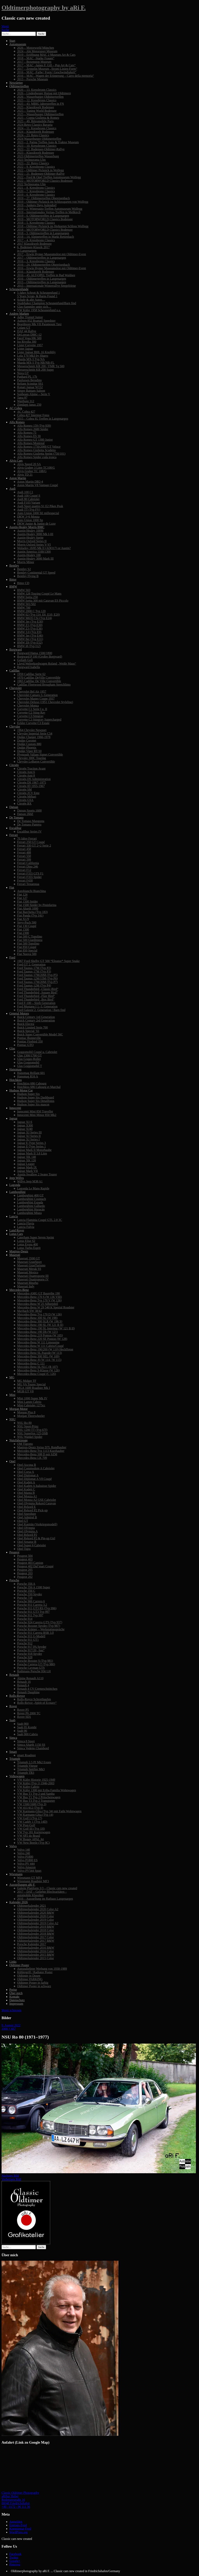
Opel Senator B (26, 1541)
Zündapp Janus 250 (29, 404)
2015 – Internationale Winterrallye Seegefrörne (46, 285)
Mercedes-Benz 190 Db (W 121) (37, 1331)
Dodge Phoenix (26, 747)
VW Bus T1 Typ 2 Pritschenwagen (38, 1797)
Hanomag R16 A (27, 1076)
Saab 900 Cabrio (27, 1734)
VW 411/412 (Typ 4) (30, 1807)
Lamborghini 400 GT (30, 1195)
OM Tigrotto (25, 1443)
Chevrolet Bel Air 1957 (31, 691)
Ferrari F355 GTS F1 (30, 873)
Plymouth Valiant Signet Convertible (40, 754)
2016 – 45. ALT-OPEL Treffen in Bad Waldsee (46, 275)
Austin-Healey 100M (30, 530)
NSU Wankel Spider (29, 1436)
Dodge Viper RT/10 (29, 751)
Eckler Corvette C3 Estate (33, 723)
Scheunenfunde (19, 289)
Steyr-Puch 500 (26, 922)
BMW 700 (23, 607)
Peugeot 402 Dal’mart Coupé (35, 1566)
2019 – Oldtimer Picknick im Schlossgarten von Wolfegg (52, 201)
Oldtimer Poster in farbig (32, 1982)
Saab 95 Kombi (27, 1727)
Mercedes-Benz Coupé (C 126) (36, 1373)
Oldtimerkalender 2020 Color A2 (37, 1909)
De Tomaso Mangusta (30, 821)
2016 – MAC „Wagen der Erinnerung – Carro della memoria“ (55, 75)
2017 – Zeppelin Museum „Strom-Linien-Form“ (47, 68)
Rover (13, 1706)
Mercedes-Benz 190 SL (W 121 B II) (40, 1324)
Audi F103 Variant (28, 502)
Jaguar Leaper (26, 1164)
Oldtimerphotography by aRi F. (44, 7)
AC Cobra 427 (26, 411)
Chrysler (14, 726)
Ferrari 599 (24, 859)
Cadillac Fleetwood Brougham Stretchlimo (44, 684)
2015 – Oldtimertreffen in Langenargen (41, 282)
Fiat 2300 (23, 933)
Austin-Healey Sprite (30, 537)
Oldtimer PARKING (30, 1979)
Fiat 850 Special (27, 950)
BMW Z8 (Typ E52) (30, 642)
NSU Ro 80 (24, 1422)
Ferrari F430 (25, 880)
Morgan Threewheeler (31, 1415)
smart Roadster (26, 1755)
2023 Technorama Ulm (31, 159)
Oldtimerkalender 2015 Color (35, 1958)
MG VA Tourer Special (31, 1384)
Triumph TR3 (25, 1772)
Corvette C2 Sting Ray (31, 712)
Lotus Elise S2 (26, 1241)
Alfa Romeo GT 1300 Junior (35, 439)
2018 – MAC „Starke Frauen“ (35, 58)
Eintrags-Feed (18, 2525)
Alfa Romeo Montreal (31, 443)
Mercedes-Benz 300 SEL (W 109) (38, 1356)
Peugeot (14, 1552)
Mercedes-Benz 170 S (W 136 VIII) (39, 1296)
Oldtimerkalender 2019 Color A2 (37, 1923)
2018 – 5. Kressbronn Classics (36, 222)
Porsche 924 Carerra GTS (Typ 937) (39, 1622)
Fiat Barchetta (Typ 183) (32, 912)
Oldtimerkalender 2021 (31, 1905)
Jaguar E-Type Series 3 (31, 1143)
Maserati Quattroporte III (33, 1276)
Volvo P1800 (25, 1856)
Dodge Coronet (26, 740)
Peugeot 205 (25, 1569)
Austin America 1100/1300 (34, 551)
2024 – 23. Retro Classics (33, 135)
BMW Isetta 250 (27, 597)
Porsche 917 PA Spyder (31, 1646)
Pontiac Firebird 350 (30, 1041)
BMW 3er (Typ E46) (30, 635)
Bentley (14, 565)
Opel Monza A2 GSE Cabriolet (36, 1499)
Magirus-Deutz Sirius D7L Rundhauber (41, 1447)
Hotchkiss (15, 1080)
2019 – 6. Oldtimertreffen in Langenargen (43, 215)
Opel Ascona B (26, 1464)
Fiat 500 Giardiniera (29, 940)
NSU (12, 1419)
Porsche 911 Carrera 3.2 (32, 1604)
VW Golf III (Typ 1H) (31, 1828)
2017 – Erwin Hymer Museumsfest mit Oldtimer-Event (51, 254)
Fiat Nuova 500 (27, 954)
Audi (12, 488)
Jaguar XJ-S (24, 1122)
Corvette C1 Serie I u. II (32, 709)
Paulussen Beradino (29, 380)
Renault (14, 1674)
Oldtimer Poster (19, 1965)
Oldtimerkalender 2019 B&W (35, 1926)
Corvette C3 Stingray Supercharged (39, 719)
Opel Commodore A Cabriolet (35, 1468)
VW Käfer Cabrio (28, 1786)
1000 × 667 (9, 2028)
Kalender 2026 (18, 1902)
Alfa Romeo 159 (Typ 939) (34, 425)
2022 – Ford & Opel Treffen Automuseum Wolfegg (49, 177)
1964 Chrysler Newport (31, 730)
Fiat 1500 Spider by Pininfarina (36, 905)
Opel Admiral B (27, 1517)
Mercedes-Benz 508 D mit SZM (37, 1454)
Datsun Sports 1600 (29, 810)
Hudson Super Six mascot (33, 1104)
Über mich (16, 1993)
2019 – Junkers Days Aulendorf (37, 205)
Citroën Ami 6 (26, 772)
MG (11, 1377)
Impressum (16, 2003)
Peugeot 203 (25, 1573)
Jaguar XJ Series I (28, 1139)
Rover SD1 (24, 1716)
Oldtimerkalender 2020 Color (35, 1916)
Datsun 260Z (25, 814)
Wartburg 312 (25, 401)
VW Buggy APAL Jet (30, 1839)
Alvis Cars (16, 460)
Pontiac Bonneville (29, 1038)
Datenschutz (17, 2000)
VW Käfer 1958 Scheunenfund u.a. (39, 310)
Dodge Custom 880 (29, 744)
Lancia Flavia (25, 1223)
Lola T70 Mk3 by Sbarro (32, 355)
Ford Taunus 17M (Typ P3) (34, 971)
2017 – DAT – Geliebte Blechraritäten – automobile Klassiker (42, 1893)
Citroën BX (24, 803)
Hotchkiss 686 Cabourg (31, 1083)
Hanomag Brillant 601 (31, 1073)
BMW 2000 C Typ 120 (31, 611)
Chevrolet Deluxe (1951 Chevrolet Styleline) (45, 702)
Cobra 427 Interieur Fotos (33, 415)
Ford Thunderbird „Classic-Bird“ (37, 989)
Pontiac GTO (25, 1045)
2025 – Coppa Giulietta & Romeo (38, 117)
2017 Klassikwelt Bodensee (34, 243)
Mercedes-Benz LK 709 (32, 1457)
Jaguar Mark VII (27, 1171)
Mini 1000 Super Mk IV (32, 1398)
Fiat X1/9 (23, 919)
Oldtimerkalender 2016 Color (35, 1951)
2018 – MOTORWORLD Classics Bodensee (45, 229)
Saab (12, 1720)
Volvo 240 (23, 1853)
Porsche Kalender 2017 (31, 1944)
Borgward (15, 649)
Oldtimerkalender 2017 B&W (35, 1940)
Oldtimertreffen (19, 86)
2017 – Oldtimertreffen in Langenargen (41, 257)
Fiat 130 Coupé (26, 926)
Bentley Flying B (27, 576)
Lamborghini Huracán (31, 1209)
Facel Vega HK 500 (29, 338)
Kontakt (14, 1996)
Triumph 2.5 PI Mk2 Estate (34, 1762)
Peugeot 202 (25, 1576)
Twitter (13, 2557)
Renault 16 (24, 1681)
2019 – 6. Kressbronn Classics (36, 194)
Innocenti (15, 1108)
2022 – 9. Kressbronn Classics (36, 166)
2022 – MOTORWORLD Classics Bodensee (45, 180)
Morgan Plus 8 (26, 1412)
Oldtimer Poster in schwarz (34, 1986)
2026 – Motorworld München (35, 47)
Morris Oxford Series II (32, 541)
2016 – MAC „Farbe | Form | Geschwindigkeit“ (46, 72)
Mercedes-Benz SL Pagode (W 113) (39, 1352)
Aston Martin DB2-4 (30, 481)
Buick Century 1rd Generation (36, 1017)
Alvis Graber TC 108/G (31, 471)
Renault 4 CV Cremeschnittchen (37, 1688)
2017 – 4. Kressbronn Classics (36, 240)
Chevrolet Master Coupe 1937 (36, 698)
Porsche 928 (24, 1657)
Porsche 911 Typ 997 (30, 1615)
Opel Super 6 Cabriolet (31, 1545)
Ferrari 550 (24, 856)
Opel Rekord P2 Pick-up (32, 1510)
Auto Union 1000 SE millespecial (38, 513)
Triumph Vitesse (27, 1765)
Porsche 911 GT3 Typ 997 (33, 1611)
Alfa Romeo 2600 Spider (32, 429)
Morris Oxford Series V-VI (34, 544)
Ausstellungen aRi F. (22, 1884)
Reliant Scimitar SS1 (30, 383)
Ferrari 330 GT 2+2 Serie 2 (34, 845)
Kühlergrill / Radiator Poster (34, 1972)
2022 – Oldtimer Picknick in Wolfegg (40, 170)
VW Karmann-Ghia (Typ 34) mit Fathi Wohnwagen (49, 1811)
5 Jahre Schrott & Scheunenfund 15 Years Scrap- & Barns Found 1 (38, 294)
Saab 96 (22, 1730)
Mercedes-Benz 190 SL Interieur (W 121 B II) (46, 1328)
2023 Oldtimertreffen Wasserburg (38, 156)
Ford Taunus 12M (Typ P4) (34, 985)
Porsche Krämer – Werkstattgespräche (41, 1629)
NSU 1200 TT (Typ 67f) (32, 1429)
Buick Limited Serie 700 (32, 1027)
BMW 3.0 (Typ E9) (29, 632)
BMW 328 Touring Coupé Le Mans (39, 593)
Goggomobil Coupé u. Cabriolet (37, 1052)
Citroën (14, 765)
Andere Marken (19, 313)
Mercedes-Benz (19, 1289)
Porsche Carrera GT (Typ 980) (36, 1664)
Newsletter (16, 82)
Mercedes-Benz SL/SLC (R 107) (37, 1366)
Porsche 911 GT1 (28, 1639)
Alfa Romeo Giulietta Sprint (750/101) (41, 453)
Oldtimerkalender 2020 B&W (35, 1912)
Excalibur (15, 828)
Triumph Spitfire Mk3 (31, 1769)
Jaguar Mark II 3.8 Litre (32, 1153)
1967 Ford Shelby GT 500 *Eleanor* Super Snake (48, 961)
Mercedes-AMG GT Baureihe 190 (38, 1293)
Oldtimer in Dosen (28, 1975)
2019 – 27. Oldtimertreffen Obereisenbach (43, 198)
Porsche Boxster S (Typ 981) (35, 1660)
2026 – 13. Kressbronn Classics (36, 89)
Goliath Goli (25, 660)
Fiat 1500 (23, 929)
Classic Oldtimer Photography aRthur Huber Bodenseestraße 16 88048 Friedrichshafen (20, 2498)
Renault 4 (23, 1685)
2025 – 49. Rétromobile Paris (35, 121)
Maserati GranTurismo (31, 1265)
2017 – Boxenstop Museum (34, 61)
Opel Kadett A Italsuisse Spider (36, 1485)
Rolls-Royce (17, 1695)
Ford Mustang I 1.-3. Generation (37, 1006)
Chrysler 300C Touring (31, 758)
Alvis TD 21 (25, 474)
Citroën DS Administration (34, 779)
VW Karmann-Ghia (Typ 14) (35, 1814)
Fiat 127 (22, 898)
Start (12, 40)
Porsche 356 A (26, 1583)
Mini (12, 1394)
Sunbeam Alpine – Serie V (33, 394)
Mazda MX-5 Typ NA (31, 359)
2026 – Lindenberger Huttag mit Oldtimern (44, 93)
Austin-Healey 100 (29, 555)
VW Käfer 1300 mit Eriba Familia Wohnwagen (46, 1790)
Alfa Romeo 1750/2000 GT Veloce (38, 446)
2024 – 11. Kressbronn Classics (36, 128)
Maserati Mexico (27, 1272)
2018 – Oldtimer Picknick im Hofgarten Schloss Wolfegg (52, 226)
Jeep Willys (16, 1178)
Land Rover (16, 1230)
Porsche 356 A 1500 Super (33, 1587)
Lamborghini (17, 1192)
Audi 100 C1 (25, 492)
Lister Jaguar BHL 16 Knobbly (36, 352)
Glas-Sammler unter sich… (34, 306)
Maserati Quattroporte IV (33, 1279)
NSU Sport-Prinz (27, 1426)
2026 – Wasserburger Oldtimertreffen (40, 96)
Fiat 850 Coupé (26, 947)
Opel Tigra (24, 1548)
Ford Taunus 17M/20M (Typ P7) (37, 982)
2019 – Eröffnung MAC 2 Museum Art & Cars (46, 54)
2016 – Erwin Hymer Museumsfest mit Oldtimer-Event (51, 268)
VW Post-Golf (26, 1825)
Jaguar (13, 1118)
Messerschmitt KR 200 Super (35, 369)
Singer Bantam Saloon (31, 390)
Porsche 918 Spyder (29, 1653)
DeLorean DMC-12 (29, 334)
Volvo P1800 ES (27, 1860)
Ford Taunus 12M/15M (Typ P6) (37, 978)
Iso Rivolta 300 (26, 341)
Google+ (14, 2561)
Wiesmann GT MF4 (29, 1877)
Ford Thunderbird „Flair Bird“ (36, 996)
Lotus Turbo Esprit (29, 1248)
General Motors (19, 1013)
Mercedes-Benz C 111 (31, 1363)
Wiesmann (16, 1874)
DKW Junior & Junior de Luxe (36, 523)
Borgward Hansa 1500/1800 (34, 653)
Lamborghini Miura (29, 1213)
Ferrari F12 (24, 870)
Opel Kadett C (26, 1489)
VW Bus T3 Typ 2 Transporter (36, 1800)
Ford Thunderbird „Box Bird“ (35, 999)
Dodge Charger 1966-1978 (33, 737)
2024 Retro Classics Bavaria (34, 124)
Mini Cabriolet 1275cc (31, 1405)
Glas (12, 1048)
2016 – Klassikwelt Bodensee (35, 271)
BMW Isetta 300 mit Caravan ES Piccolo (42, 600)
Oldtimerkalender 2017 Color (35, 1937)
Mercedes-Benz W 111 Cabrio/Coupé (40, 1345)
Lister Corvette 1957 (30, 345)
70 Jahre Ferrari (27, 838)
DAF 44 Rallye (26, 331)
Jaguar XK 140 (26, 1157)
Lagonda (14, 1185)
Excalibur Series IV (29, 831)
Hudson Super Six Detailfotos (35, 1101)
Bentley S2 (24, 569)
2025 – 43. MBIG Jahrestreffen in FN (40, 103)
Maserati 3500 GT (28, 1258)
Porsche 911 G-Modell (31, 1636)
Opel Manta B (26, 1492)
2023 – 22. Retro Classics (33, 163)
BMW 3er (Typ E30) (30, 621)
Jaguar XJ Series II (29, 1136)
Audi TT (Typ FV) (28, 509)
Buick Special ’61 (28, 1031)
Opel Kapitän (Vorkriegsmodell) (37, 1524)
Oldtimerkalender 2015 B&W (35, 1954)
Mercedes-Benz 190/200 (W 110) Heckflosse (45, 1349)
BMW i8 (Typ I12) (29, 646)
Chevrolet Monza (28, 705)
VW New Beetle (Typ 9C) (33, 1842)
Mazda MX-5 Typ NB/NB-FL (35, 362)
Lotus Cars (16, 1234)
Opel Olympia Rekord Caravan (36, 1503)
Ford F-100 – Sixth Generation (36, 1003)
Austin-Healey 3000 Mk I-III (35, 534)
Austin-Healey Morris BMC (26, 527)
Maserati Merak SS (29, 1269)
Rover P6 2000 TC (28, 1713)
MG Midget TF (26, 1380)
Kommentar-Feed (20, 2528)
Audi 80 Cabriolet (28, 499)
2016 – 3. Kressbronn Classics (36, 261)
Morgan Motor (18, 1408)
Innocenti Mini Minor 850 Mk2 (36, 1115)
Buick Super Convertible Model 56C (40, 1034)
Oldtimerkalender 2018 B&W (35, 1933)
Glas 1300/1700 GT (29, 1055)
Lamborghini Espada (30, 1202)
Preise (13, 1989)
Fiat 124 (22, 894)
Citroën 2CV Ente (28, 793)
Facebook (15, 2554)
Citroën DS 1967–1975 (31, 782)
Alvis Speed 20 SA (29, 464)
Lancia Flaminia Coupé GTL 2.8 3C (39, 1220)
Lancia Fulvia (25, 1227)
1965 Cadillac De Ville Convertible (39, 681)
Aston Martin (17, 478)
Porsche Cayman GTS (31, 1667)
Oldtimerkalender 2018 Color (35, 1930)
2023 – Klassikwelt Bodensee (35, 152)
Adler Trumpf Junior (30, 317)
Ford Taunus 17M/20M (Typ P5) (37, 975)
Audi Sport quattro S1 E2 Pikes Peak (40, 506)
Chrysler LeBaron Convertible (36, 761)
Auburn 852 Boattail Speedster (36, 320)
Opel (12, 1461)
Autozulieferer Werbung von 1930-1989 (42, 1968)
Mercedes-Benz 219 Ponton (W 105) (40, 1335)
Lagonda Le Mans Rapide (33, 1188)
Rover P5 (23, 1709)
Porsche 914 (24, 1618)
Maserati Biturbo (27, 1283)
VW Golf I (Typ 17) (29, 1818)
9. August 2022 (11, 2025)
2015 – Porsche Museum (32, 79)
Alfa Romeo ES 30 (29, 436)
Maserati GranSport (29, 1262)
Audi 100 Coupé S (28, 495)
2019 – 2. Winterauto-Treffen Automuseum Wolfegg (49, 208)
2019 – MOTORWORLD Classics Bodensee (45, 219)
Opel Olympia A (27, 1531)
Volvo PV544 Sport (29, 1870)
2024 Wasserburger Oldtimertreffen (39, 138)
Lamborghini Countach (31, 1199)
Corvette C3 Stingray (30, 716)
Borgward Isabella (28, 667)
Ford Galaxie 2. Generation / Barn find (41, 1010)
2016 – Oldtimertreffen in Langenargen (41, 278)
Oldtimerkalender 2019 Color (35, 1919)
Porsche (14, 1580)
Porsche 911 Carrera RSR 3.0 (35, 1632)
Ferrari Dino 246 (27, 866)
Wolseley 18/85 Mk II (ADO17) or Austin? (44, 548)
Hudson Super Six (28, 1094)
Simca (13, 1737)
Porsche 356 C (26, 1590)
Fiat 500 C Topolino (29, 936)
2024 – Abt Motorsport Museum (37, 51)
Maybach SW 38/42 (29, 1310)
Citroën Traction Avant (31, 768)
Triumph (14, 1758)
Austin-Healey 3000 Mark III (35, 558)
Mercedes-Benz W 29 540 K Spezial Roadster (45, 1307)
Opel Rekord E (26, 1506)
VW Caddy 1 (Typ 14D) (32, 1821)
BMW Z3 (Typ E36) (30, 628)
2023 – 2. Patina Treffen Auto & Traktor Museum (48, 142)
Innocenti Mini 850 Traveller (35, 1111)
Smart (13, 1751)
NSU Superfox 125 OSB (32, 1433)
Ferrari (13, 835)
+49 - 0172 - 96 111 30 (16, 2506)
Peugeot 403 (25, 1559)
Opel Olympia (26, 1527)
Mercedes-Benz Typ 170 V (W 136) (39, 1300)
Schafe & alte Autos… (31, 299)
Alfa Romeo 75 (26, 432)
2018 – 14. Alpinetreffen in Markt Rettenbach (45, 236)
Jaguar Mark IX (27, 1167)
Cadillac (14, 670)
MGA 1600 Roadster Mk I (33, 1387)
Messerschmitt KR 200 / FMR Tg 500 (40, 366)
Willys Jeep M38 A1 (30, 1181)
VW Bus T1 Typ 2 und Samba (36, 1793)
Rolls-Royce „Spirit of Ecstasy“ (37, 1702)
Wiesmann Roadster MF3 (33, 1881)
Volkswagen (16, 1776)
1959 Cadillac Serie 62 (31, 674)
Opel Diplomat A (27, 1475)
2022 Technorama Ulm (31, 184)
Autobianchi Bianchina (31, 891)
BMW (13, 586)
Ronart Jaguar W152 (30, 387)
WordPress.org (18, 2532)
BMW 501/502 (26, 604)
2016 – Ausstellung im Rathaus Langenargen (45, 1898)
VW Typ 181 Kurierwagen (33, 1832)
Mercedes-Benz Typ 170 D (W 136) (39, 1314)
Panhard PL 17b (27, 376)
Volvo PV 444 (26, 1863)
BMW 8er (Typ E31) (30, 639)
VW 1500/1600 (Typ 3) (31, 1804)
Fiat (11, 887)
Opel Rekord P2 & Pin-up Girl (36, 1538)
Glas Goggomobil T (29, 1066)
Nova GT (23, 373)
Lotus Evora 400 (27, 1244)
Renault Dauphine (28, 1692)
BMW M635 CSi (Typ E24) (34, 618)
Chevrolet (15, 688)
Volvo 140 (23, 1849)
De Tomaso (16, 817)
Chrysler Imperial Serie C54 (34, 733)
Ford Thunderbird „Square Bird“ (37, 992)
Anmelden (15, 2521)
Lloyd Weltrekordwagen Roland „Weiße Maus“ (46, 663)
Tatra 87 (22, 397)
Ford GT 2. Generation (31, 964)
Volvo (13, 1846)
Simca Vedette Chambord (33, 1748)
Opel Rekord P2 (27, 1534)
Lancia (13, 1216)
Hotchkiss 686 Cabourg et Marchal (39, 1087)
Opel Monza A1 (27, 1496)
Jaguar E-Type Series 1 (31, 1146)
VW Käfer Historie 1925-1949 (36, 1779)
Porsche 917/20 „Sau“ (31, 1650)
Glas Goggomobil (28, 1062)
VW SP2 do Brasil (28, 1835)
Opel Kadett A (26, 1482)
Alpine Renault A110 (30, 1678)
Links (12, 1961)
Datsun (13, 807)
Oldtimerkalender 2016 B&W (35, 1947)
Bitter (12, 579)
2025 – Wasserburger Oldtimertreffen (40, 114)
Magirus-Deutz (18, 1251)
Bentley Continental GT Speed (36, 572)
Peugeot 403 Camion (30, 1562)
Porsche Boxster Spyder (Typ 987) (38, 1625)
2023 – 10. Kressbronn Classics (36, 145)
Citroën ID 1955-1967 (31, 786)
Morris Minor (25, 562)
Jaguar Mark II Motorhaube (34, 1150)
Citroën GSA (25, 800)
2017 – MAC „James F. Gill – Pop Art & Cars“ (46, 65)
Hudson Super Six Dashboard (35, 1097)
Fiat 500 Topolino (28, 943)
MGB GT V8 (25, 1391)
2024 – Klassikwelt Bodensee (35, 131)
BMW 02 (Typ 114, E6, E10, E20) (38, 614)
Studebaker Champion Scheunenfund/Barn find (46, 303)
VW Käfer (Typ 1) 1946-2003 (35, 1783)
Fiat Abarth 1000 (27, 908)
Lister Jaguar (25, 348)
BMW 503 (23, 590)
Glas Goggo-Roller (29, 1059)
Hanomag (15, 1069)
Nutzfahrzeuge (18, 1440)
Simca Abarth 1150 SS (31, 1744)
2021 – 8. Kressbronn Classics (36, 187)
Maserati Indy (25, 1286)
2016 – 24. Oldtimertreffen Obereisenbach (43, 264)
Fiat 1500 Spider (27, 901)
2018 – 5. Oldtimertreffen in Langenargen (43, 233)
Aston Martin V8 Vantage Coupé (37, 485)
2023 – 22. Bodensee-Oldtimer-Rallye (41, 149)
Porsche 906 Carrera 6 (31, 1601)
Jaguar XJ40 (25, 1129)
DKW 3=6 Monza (28, 516)
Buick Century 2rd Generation (36, 1020)
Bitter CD (23, 583)
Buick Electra (25, 1024)
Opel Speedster (26, 1513)
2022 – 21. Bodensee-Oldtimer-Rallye (41, 173)
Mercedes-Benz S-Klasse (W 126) (38, 1370)
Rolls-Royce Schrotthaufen (34, 1699)
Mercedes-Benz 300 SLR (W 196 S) (39, 1321)
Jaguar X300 (25, 1125)
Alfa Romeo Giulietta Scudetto (36, 450)
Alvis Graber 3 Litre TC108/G (36, 467)
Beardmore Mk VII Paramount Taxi (39, 324)
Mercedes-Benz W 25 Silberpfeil (37, 1303)
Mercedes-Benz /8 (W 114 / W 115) (39, 1359)
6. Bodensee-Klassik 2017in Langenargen (33, 249)
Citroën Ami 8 (26, 775)
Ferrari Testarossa (28, 884)
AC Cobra (15, 408)
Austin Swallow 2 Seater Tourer (37, 1174)
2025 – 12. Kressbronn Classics (36, 100)
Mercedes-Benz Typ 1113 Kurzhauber (40, 1450)
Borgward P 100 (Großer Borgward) (39, 656)
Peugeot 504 (25, 1555)
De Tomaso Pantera (29, 824)
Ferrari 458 (24, 849)
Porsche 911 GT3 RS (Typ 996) (36, 1608)
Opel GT (22, 1520)
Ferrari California (28, 863)
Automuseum (17, 44)
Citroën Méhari (26, 796)
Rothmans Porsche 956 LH (34, 1671)
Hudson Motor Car (21, 1090)
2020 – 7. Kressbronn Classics (36, 191)
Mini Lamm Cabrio (29, 1401)
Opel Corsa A (25, 1471)
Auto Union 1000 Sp (30, 520)
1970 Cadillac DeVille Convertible (38, 677)
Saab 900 (23, 1723)
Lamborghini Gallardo (31, 1206)
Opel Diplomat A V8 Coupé (34, 1478)
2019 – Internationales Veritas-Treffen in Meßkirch (48, 212)
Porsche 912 (24, 1643)
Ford (12, 957)
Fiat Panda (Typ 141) (30, 915)
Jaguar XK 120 (26, 1160)
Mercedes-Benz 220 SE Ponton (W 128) (42, 1338)
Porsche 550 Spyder (29, 1594)
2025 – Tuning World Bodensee (37, 110)
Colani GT (23, 327)
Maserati (14, 1255)
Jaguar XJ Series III (29, 1132)
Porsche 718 (24, 1597)
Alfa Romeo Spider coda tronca (37, 457)
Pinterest (14, 2564)
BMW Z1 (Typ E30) (30, 625)
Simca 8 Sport (26, 1741)
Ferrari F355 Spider (29, 877)
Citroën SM (24, 789)
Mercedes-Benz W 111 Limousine (38, 1342)
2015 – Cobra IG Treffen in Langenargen (42, 418)
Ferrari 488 (24, 852)
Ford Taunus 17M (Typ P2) (34, 968)
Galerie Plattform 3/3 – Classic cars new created (47, 1888)
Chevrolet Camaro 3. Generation (37, 695)
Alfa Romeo (17, 422)
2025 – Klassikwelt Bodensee (35, 107)
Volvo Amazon (26, 1867)
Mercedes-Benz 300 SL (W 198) (37, 1317)
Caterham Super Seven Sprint (35, 1237)
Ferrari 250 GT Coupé (31, 842)
